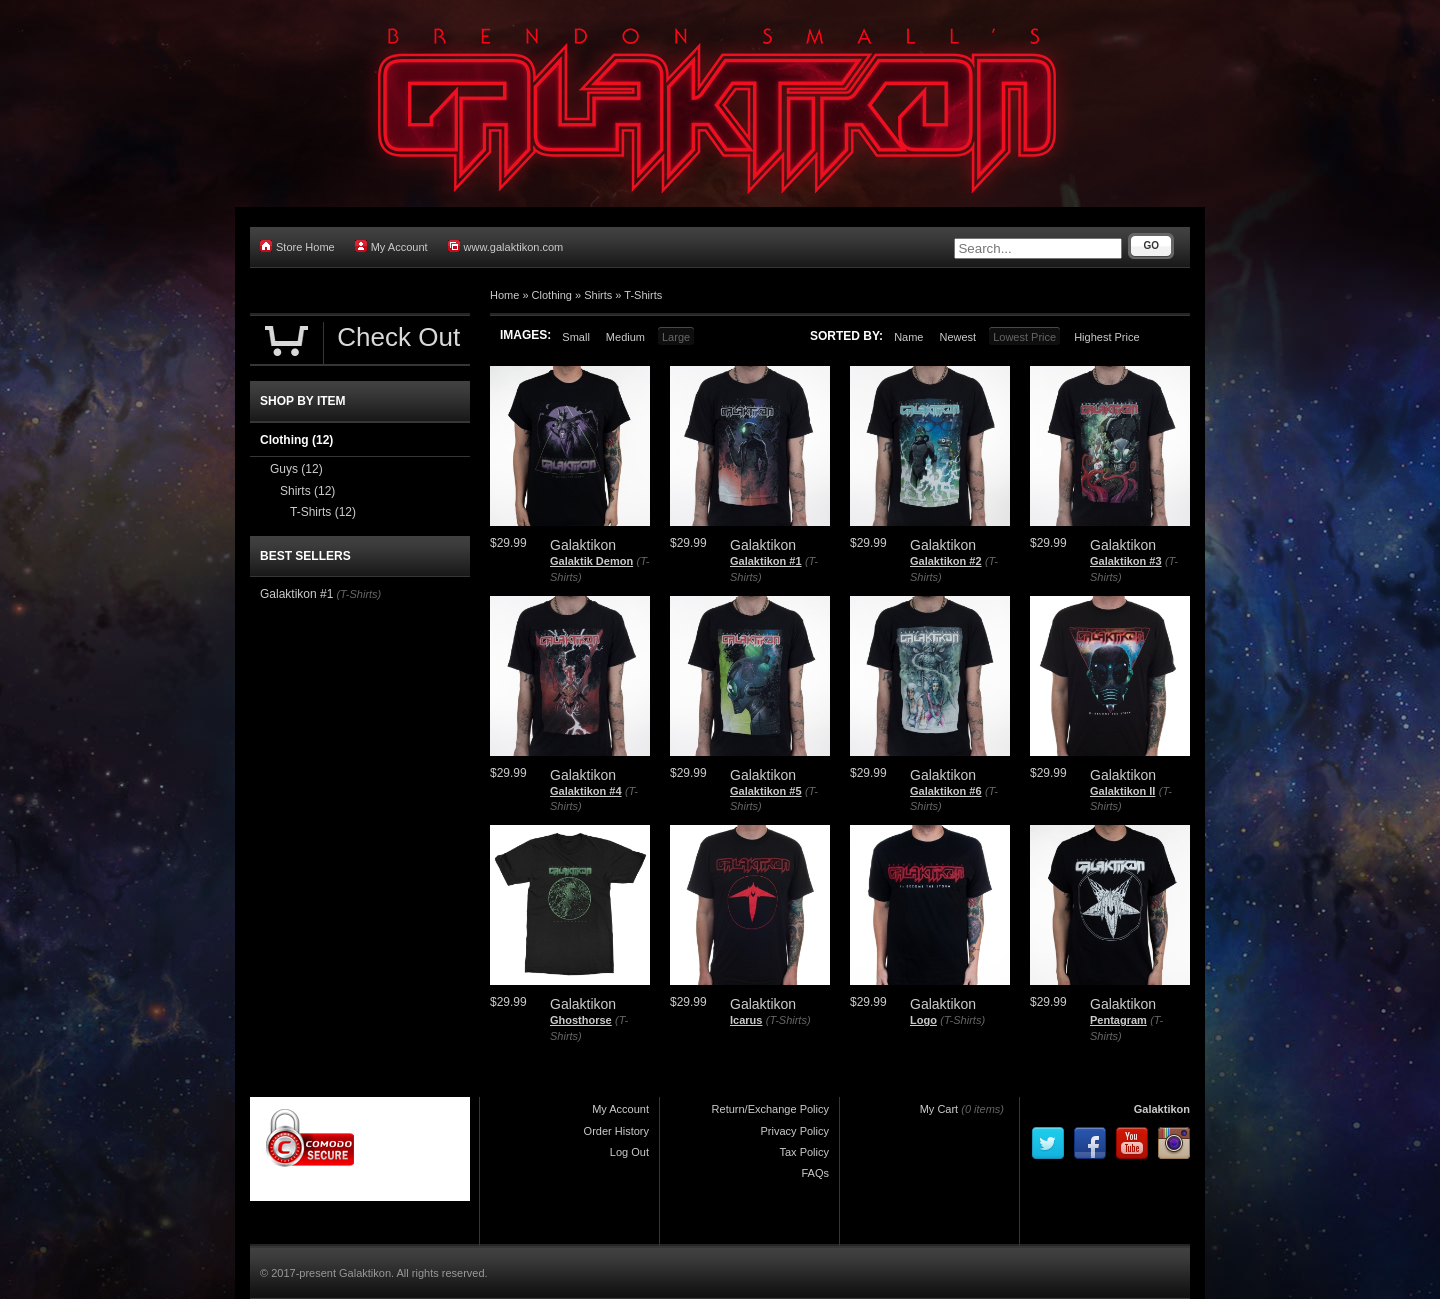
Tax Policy (804, 1152)
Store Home (297, 246)
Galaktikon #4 (586, 791)
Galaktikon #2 (946, 561)
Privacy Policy (795, 1131)
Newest (957, 337)
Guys (296, 469)
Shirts (598, 295)
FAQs (815, 1173)
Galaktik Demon (591, 561)
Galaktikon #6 (946, 791)
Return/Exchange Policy (770, 1109)
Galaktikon (1162, 1109)
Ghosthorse (581, 1020)
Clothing (552, 295)
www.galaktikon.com (506, 246)
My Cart (939, 1109)
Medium (625, 337)
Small (576, 337)
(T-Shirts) (788, 1020)
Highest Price (1106, 337)
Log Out (629, 1152)
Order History (616, 1131)
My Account (391, 246)
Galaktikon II (1122, 791)
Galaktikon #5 (766, 791)
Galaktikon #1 (766, 561)
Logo (923, 1020)
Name (908, 337)
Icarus (746, 1020)
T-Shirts (643, 295)
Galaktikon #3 (1126, 561)
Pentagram (1118, 1020)
